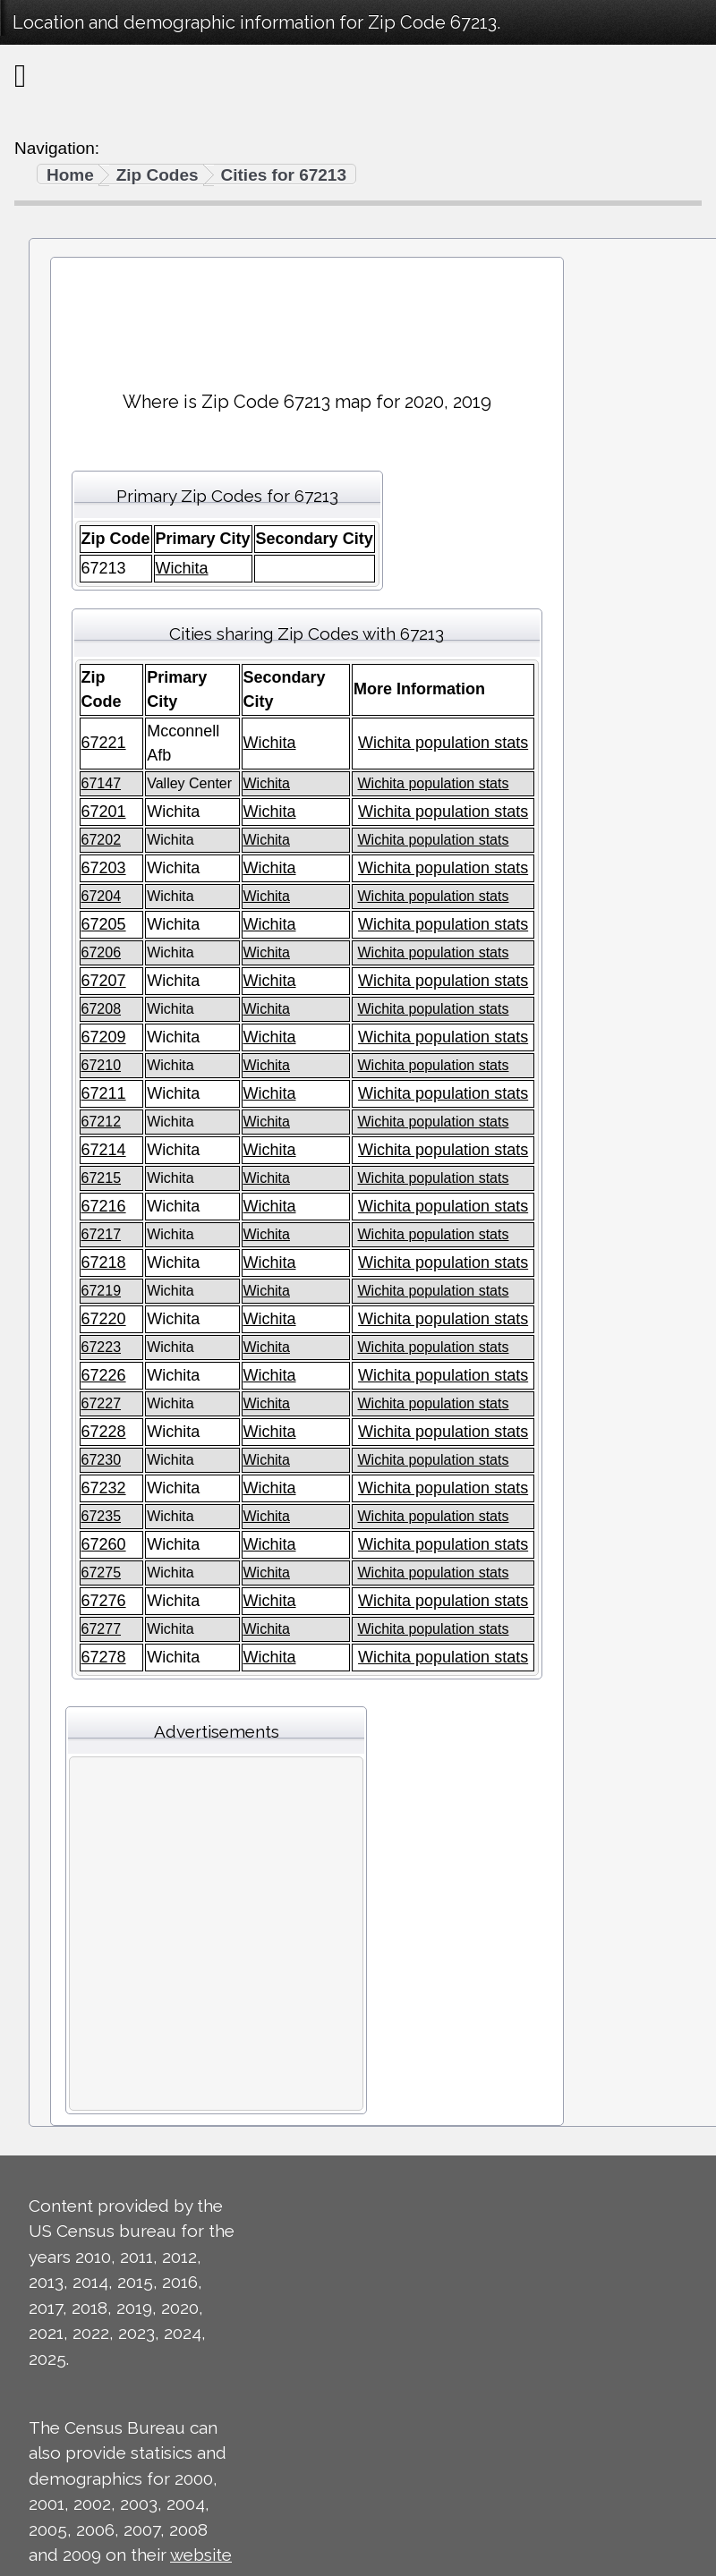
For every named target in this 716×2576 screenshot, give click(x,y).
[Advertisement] (306, 316)
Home (70, 175)
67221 (103, 743)
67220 (103, 1319)
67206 (101, 952)
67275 (101, 1572)
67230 (101, 1459)
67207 (103, 981)
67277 (101, 1629)
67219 (101, 1290)
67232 (103, 1488)
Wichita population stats (443, 743)
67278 (103, 1657)
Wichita (182, 568)
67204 (101, 896)
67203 (103, 868)
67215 (101, 1178)
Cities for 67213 (283, 175)
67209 (103, 1037)
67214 (103, 1150)
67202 (101, 839)
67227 (101, 1403)
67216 (103, 1206)
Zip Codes (157, 175)
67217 (101, 1234)
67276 (103, 1601)
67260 (103, 1544)
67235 (101, 1516)
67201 (103, 811)
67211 (103, 1093)
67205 (103, 924)
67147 (101, 783)
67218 (103, 1262)
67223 (101, 1347)
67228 (103, 1432)
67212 (101, 1121)
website (201, 2554)
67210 (101, 1065)
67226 (103, 1375)
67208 (101, 1008)
